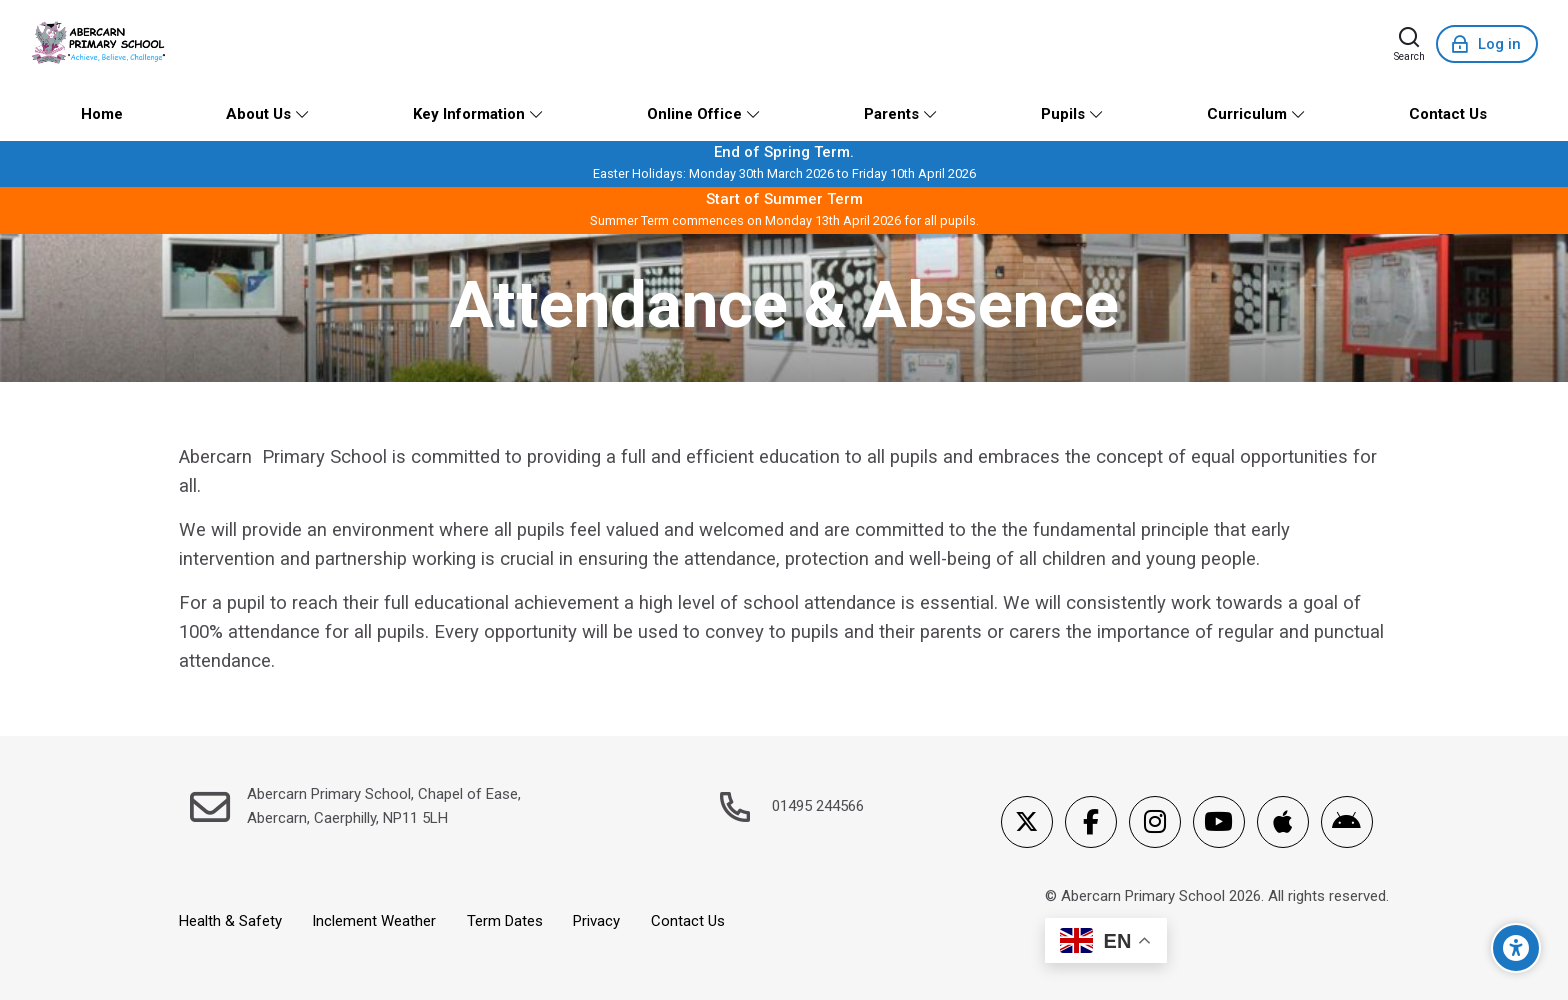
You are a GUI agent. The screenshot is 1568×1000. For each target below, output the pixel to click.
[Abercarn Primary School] (100, 44)
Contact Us (688, 921)
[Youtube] (1219, 822)
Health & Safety (230, 921)
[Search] (1409, 44)
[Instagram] (1155, 822)
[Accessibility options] (1516, 948)
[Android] (1347, 822)
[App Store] (1283, 822)
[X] (1027, 822)
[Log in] (1487, 44)
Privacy (596, 921)
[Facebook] (1091, 822)
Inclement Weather (374, 921)
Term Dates (505, 921)
